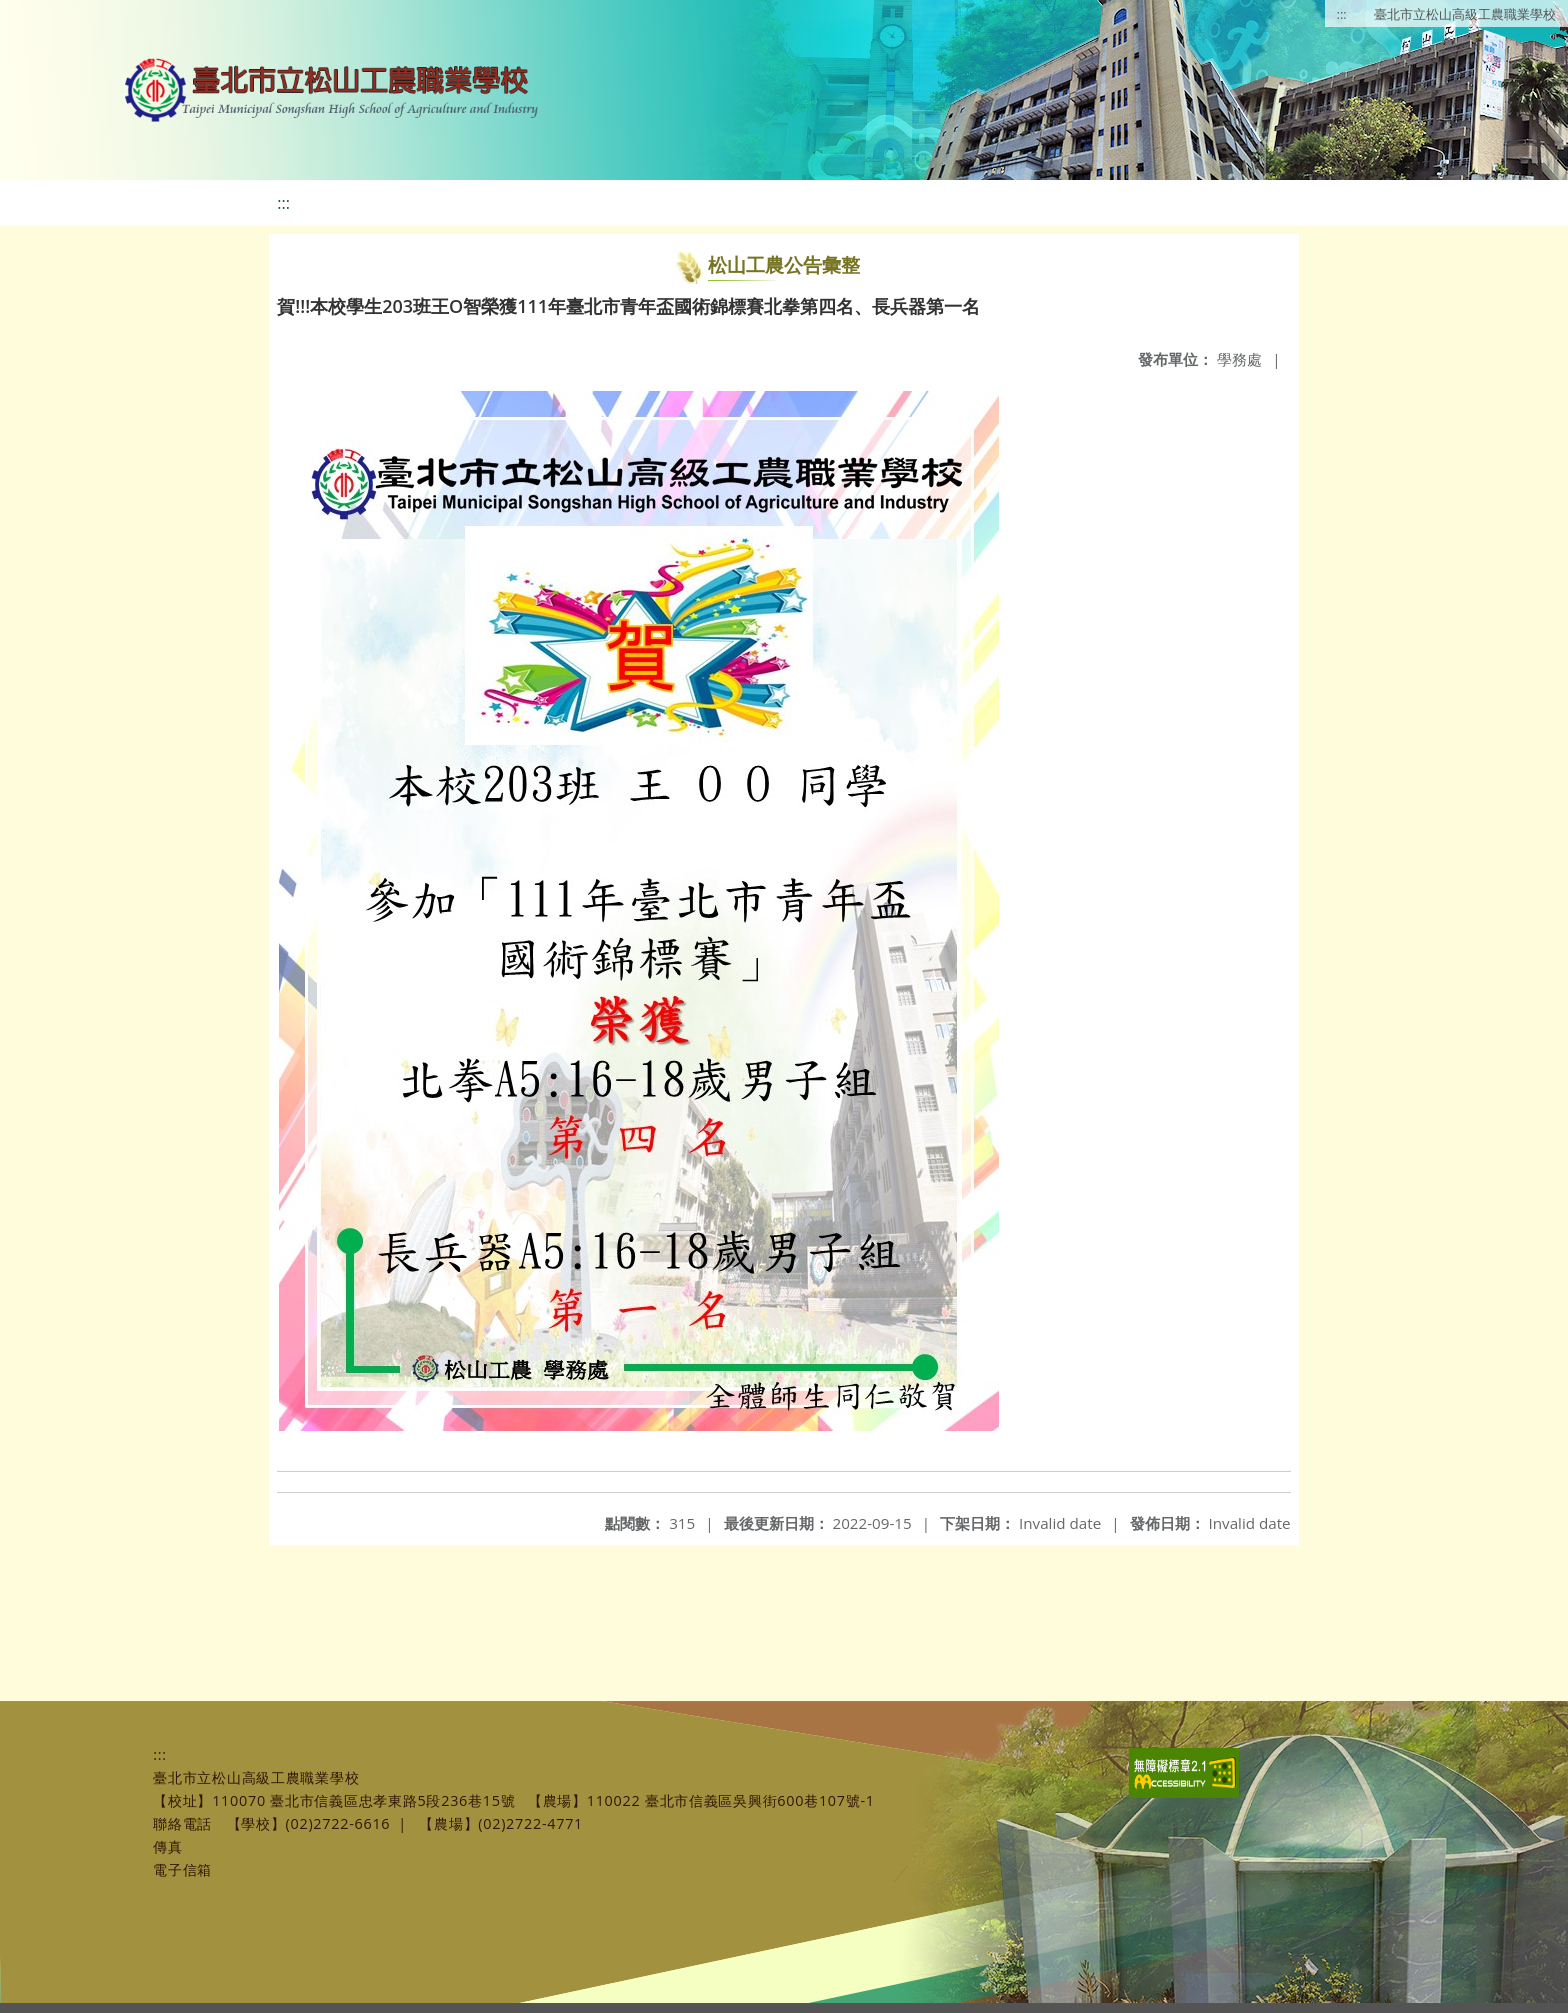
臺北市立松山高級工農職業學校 (1465, 14)
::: (1342, 14)
